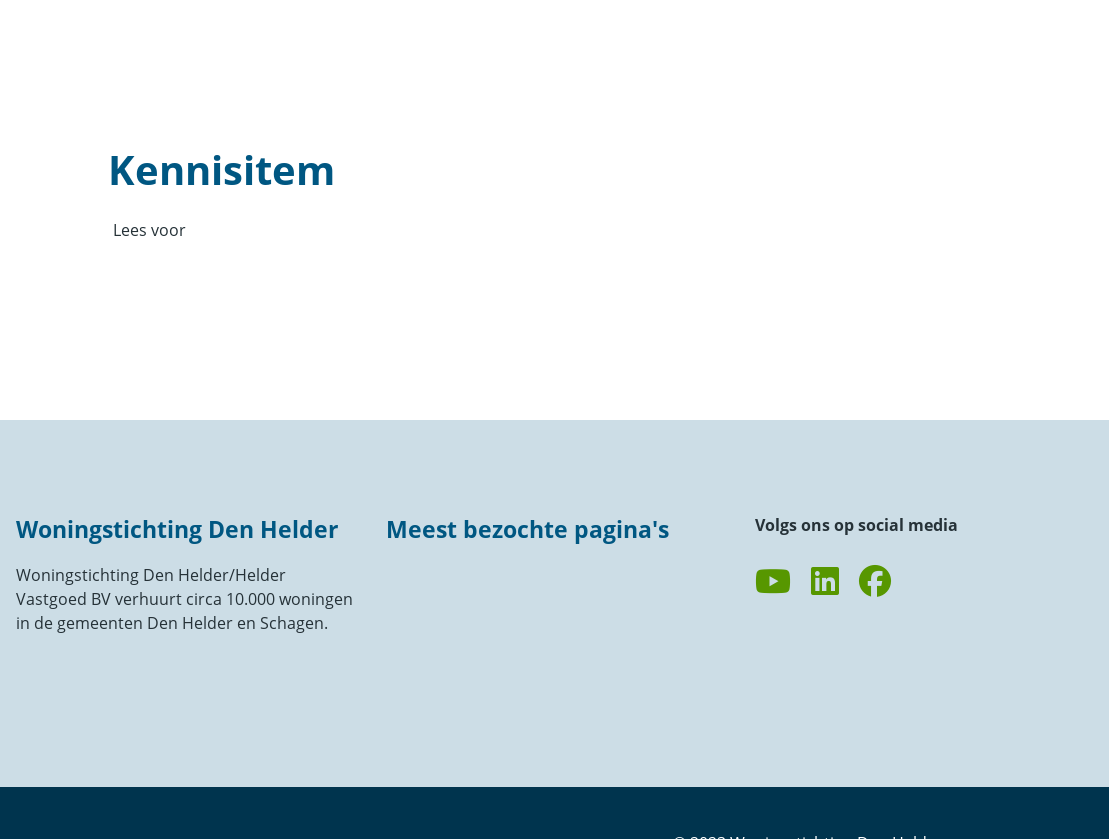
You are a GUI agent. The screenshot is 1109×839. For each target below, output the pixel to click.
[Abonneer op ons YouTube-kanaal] (773, 582)
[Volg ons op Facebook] (875, 582)
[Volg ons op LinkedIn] (825, 582)
